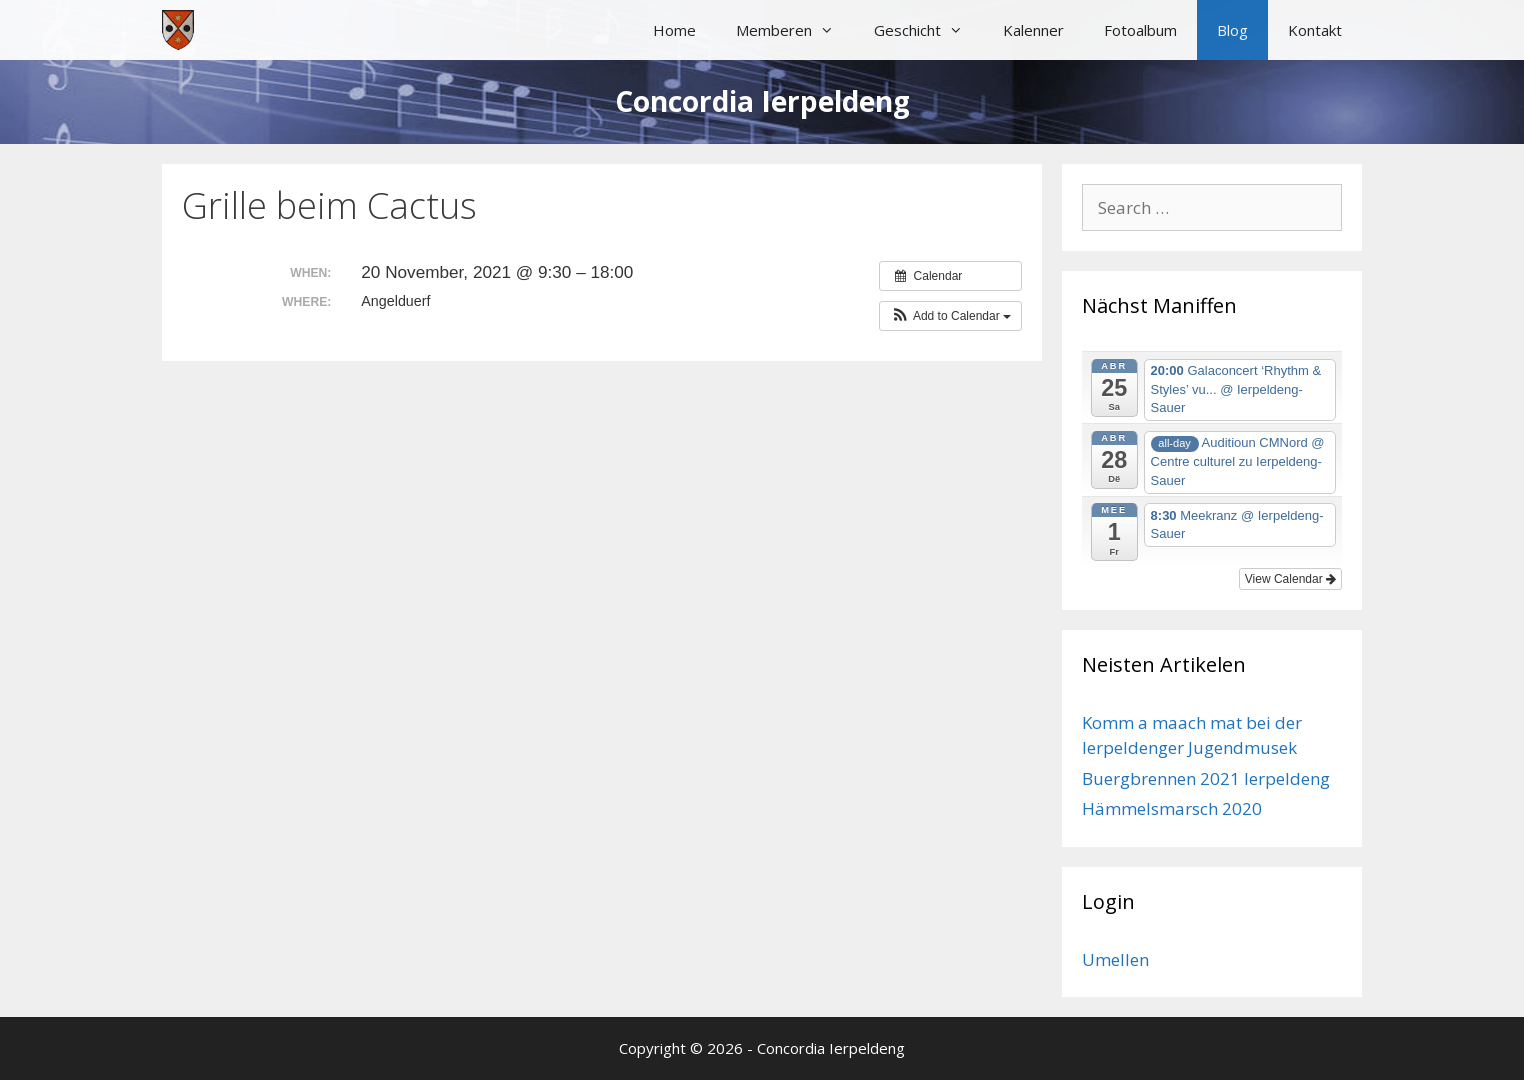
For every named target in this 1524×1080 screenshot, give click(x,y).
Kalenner (1033, 30)
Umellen (1115, 959)
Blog (1232, 30)
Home (674, 30)
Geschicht (928, 30)
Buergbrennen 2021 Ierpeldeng (1206, 778)
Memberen (795, 30)
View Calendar (1290, 579)
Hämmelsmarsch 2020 (1172, 808)
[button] (950, 316)
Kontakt (1315, 30)
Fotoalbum (1140, 30)
